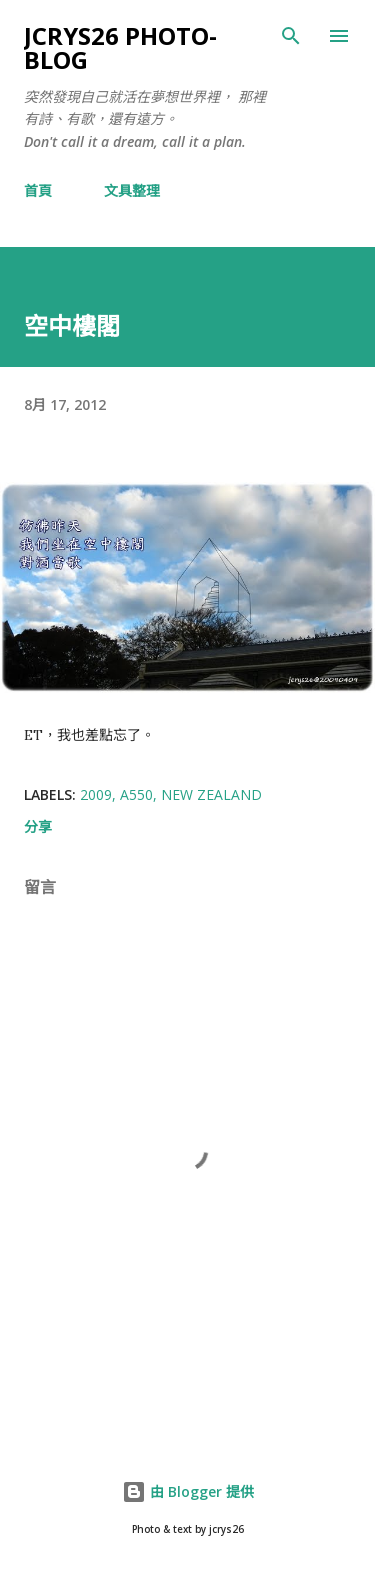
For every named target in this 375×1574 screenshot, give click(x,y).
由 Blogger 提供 (188, 1491)
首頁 (38, 190)
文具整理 (132, 190)
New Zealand (211, 794)
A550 (136, 794)
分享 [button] (38, 826)
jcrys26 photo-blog (120, 47)
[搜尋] (291, 36)
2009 (96, 794)
